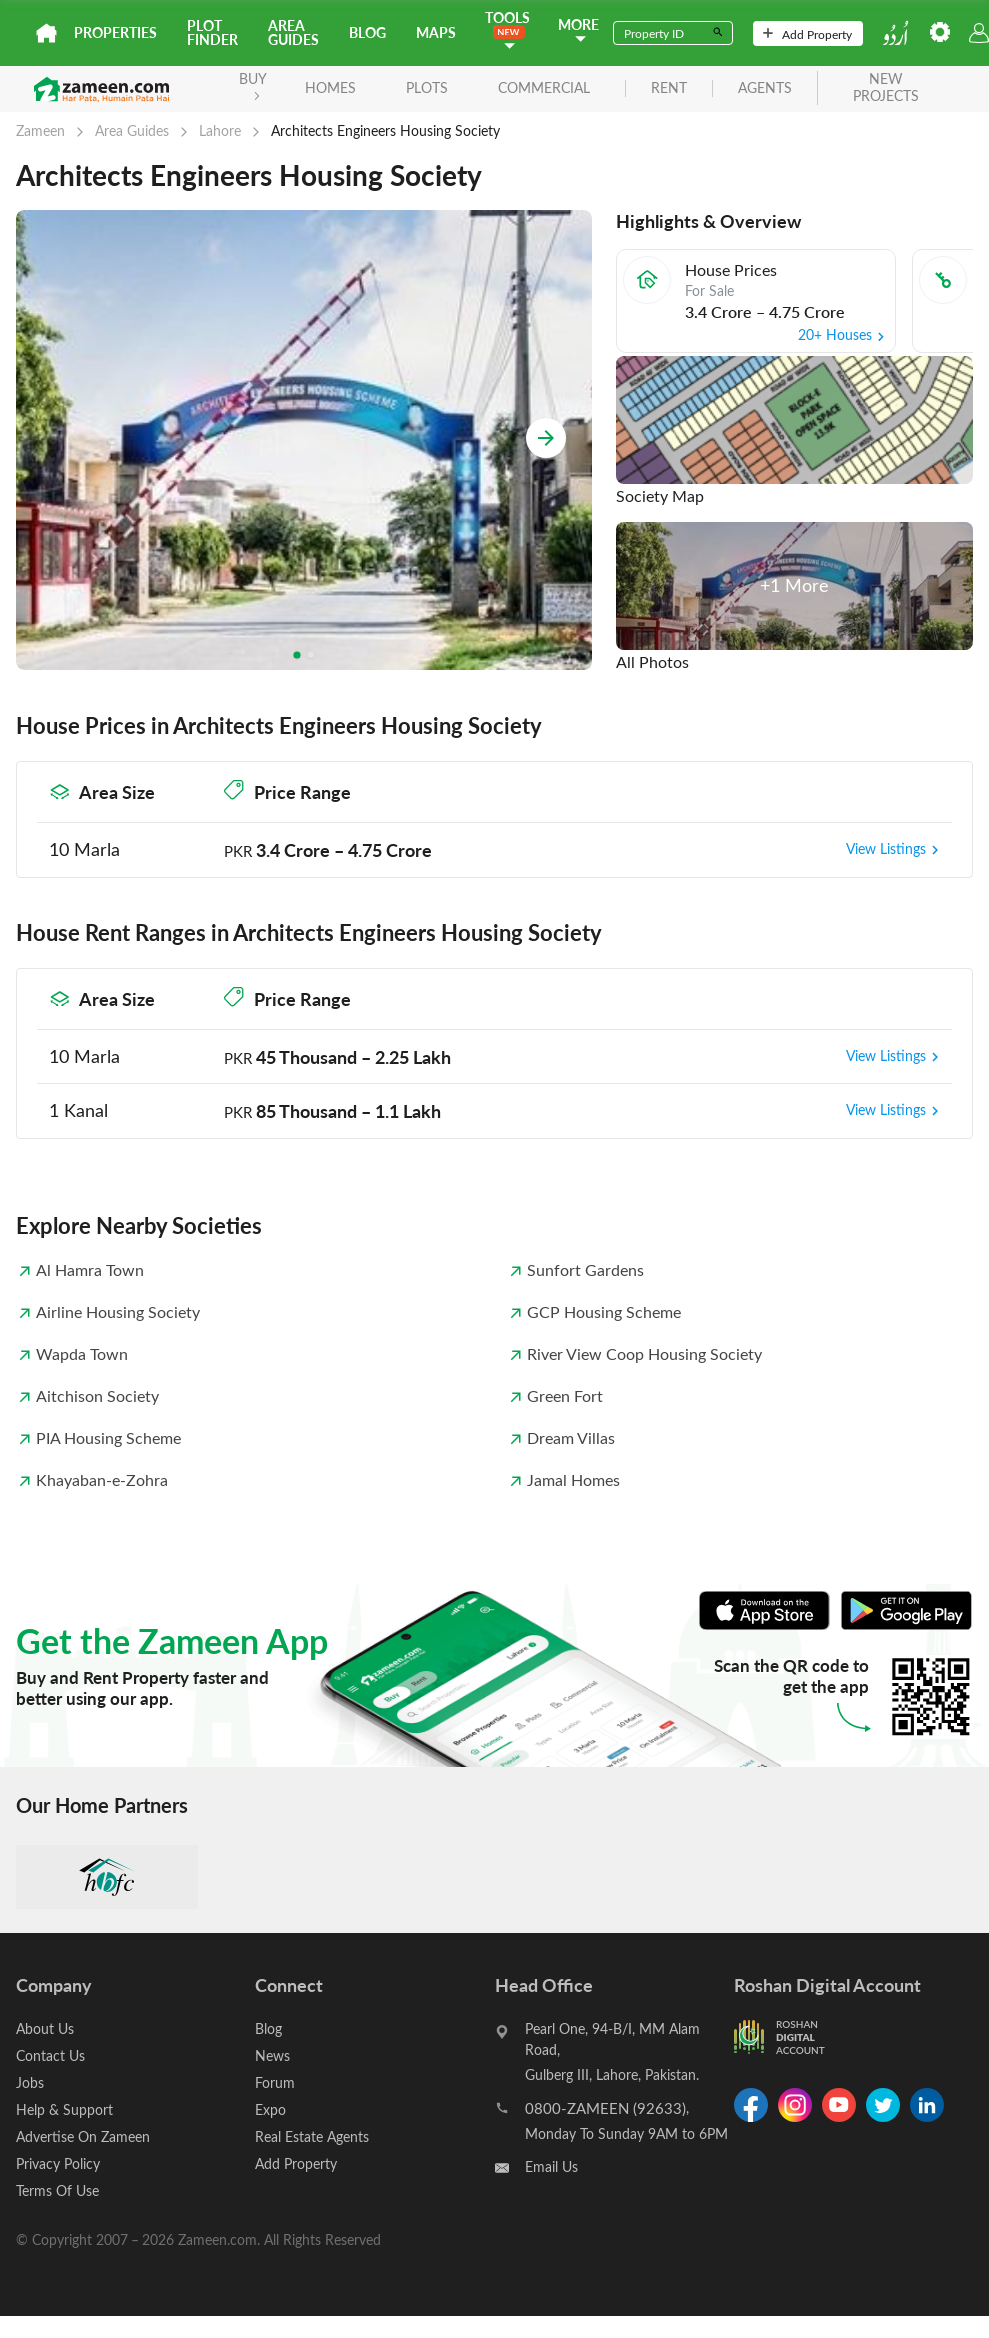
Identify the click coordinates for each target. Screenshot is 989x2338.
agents (765, 88)
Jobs (30, 2082)
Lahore (220, 130)
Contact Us (50, 2055)
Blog (367, 32)
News (272, 2055)
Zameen (40, 130)
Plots (427, 87)
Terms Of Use (57, 2190)
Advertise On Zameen (83, 2136)
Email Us (551, 2166)
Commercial (544, 87)
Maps (436, 32)
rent (669, 88)
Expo (270, 2109)
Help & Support (64, 2109)
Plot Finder (212, 32)
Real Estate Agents (312, 2136)
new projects (886, 88)
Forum (275, 2082)
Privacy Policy (58, 2163)
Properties (115, 32)
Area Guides (293, 32)
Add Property (807, 34)
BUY (253, 84)
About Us (45, 2028)
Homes (330, 87)
